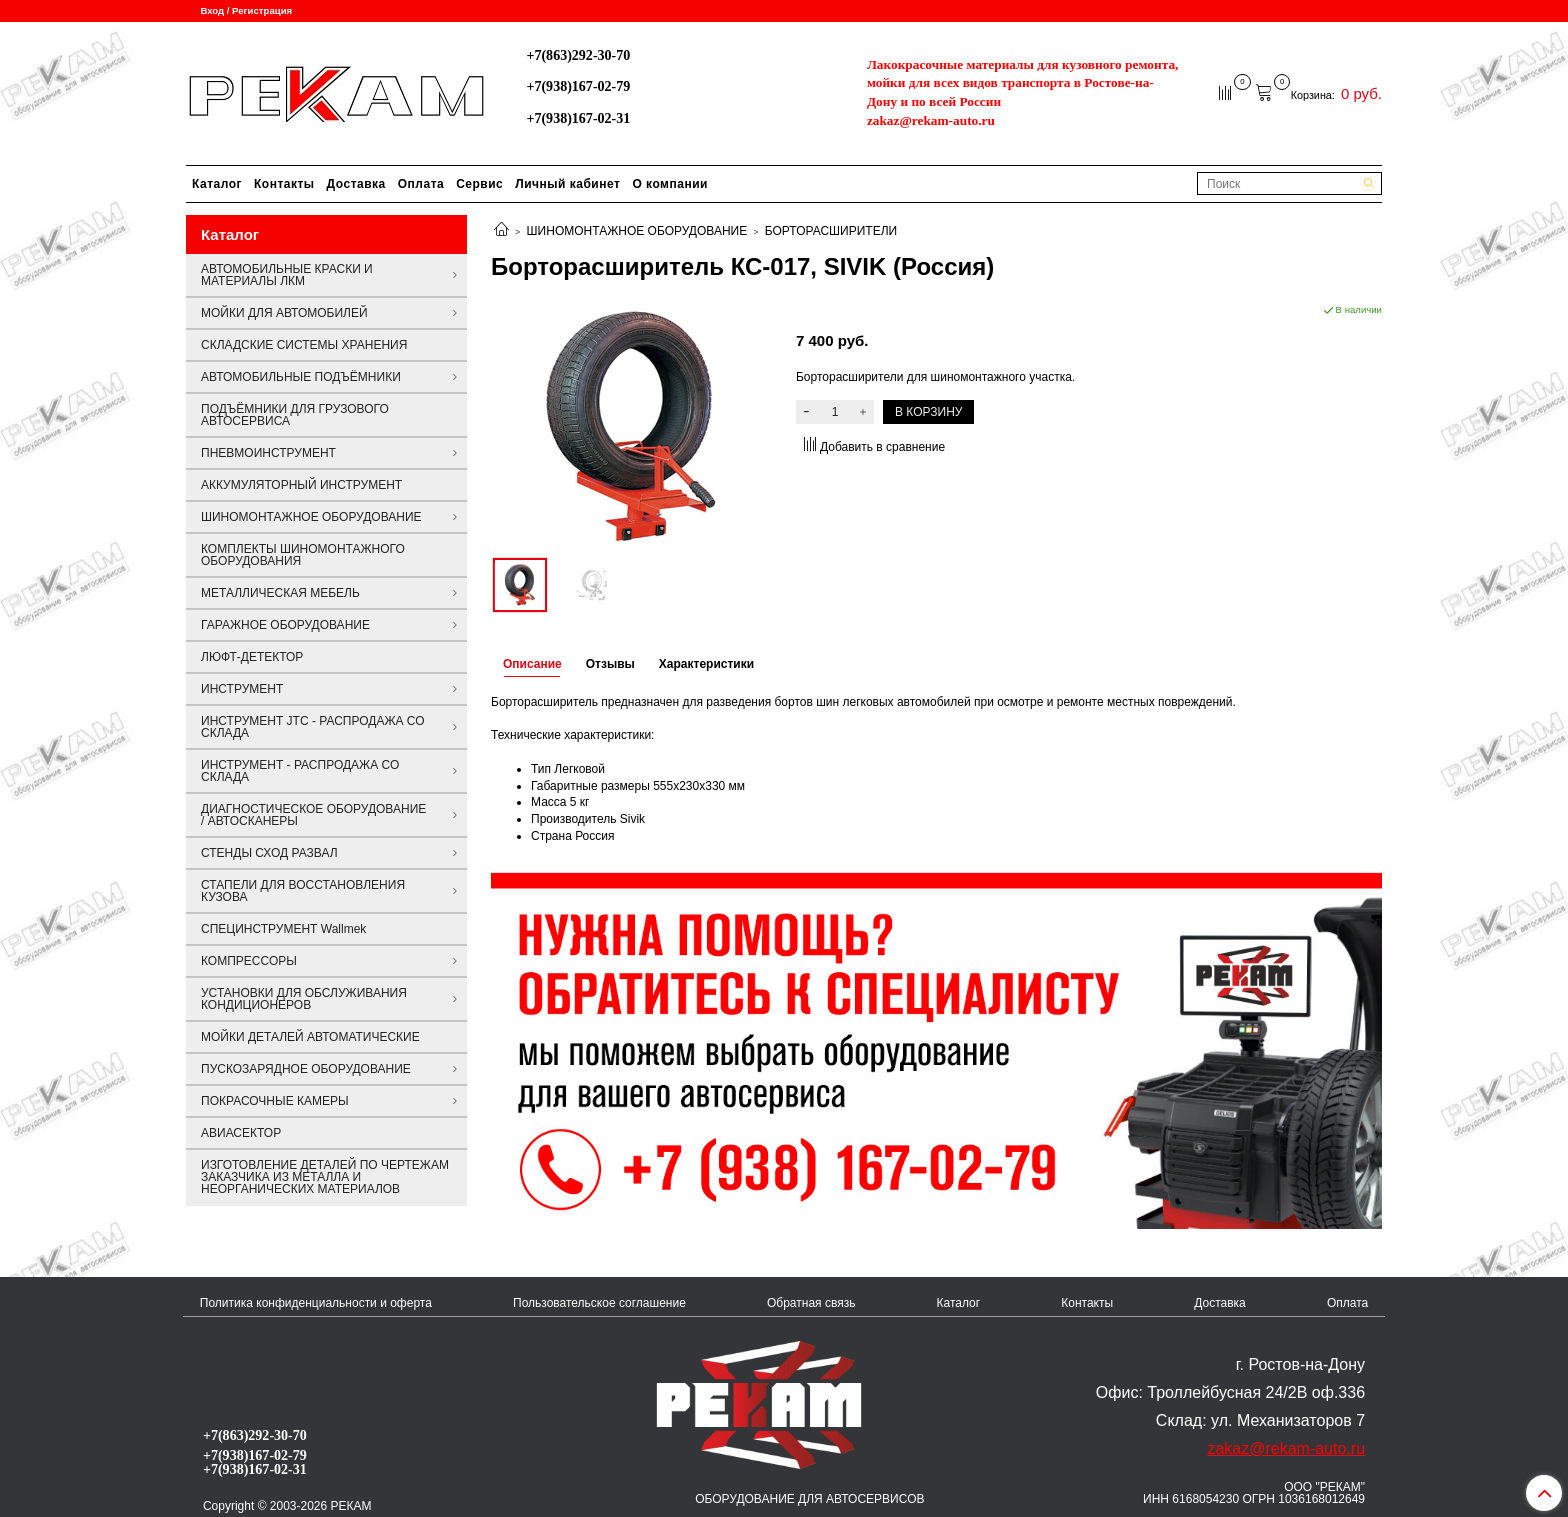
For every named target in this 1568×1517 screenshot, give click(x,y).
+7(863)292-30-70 (578, 55)
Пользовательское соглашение (599, 1303)
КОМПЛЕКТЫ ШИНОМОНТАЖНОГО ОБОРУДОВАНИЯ (303, 555)
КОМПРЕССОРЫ (249, 961)
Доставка (356, 184)
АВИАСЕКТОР (241, 1133)
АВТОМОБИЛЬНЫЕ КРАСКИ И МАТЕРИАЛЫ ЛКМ (287, 275)
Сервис (479, 184)
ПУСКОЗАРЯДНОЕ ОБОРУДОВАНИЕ (306, 1069)
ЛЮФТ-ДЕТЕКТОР (252, 657)
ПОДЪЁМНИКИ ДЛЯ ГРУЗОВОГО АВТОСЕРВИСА (295, 415)
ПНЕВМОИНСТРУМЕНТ (268, 453)
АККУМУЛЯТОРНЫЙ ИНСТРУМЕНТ (301, 485)
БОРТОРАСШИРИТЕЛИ (831, 231)
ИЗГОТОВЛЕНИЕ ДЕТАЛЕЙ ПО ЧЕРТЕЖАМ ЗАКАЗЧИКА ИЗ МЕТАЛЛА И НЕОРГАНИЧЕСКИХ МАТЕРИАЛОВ (325, 1177)
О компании (670, 184)
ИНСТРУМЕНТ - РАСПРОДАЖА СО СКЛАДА (300, 771)
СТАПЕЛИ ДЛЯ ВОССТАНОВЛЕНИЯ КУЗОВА (303, 891)
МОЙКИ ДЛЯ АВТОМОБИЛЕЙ (284, 313)
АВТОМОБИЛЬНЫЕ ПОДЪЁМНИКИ (301, 377)
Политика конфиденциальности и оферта (316, 1303)
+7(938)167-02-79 (578, 86)
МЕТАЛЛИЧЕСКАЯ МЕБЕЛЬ (280, 593)
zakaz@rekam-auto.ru (931, 120)
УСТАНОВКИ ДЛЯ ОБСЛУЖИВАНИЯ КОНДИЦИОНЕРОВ (304, 999)
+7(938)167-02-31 (578, 118)
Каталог (217, 184)
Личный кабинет (567, 184)
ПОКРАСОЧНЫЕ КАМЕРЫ (275, 1101)
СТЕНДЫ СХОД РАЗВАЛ (269, 853)
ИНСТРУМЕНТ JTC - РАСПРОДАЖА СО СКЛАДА (313, 727)
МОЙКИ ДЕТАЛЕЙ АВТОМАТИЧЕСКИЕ (310, 1037)
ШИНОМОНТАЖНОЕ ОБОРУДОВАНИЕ (637, 231)
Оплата (421, 184)
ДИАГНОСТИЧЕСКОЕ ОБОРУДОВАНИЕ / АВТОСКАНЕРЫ (313, 815)
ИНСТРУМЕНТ (242, 689)
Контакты (284, 184)
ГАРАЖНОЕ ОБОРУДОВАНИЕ (285, 625)
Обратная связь (811, 1303)
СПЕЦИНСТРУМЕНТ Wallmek (283, 929)
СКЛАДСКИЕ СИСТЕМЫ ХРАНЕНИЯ (304, 345)
